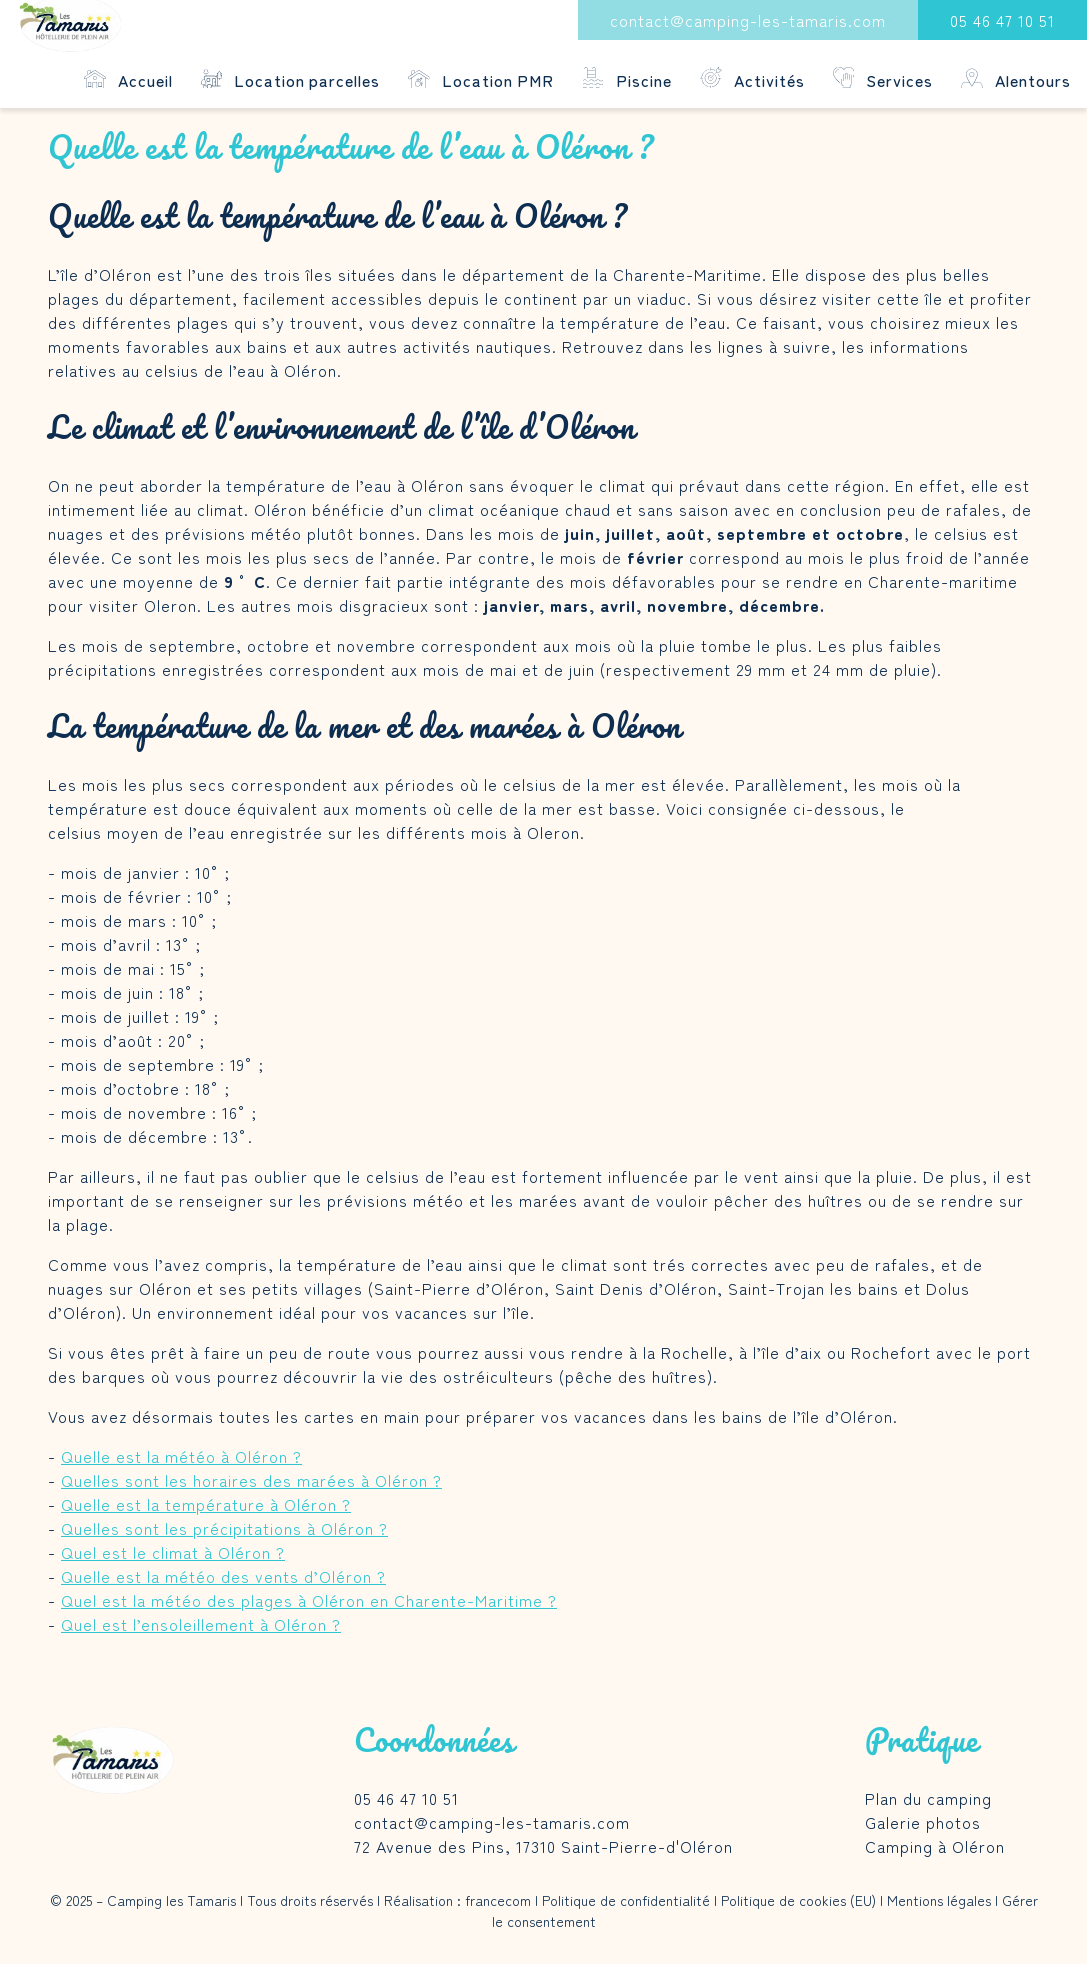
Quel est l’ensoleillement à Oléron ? (201, 1624)
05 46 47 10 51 (1002, 20)
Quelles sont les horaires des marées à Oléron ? (251, 1480)
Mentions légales (939, 1900)
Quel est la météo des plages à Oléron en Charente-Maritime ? (309, 1600)
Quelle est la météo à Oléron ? (181, 1456)
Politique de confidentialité (626, 1900)
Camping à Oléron (935, 1846)
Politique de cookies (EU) (798, 1900)
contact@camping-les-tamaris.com (748, 20)
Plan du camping (928, 1798)
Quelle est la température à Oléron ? (206, 1504)
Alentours (1016, 79)
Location (291, 79)
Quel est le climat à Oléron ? (173, 1552)
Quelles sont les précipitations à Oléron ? (224, 1528)
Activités (752, 79)
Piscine (627, 79)
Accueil (128, 79)
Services (883, 79)
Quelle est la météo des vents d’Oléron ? (223, 1576)
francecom (498, 1900)
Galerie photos (923, 1822)
